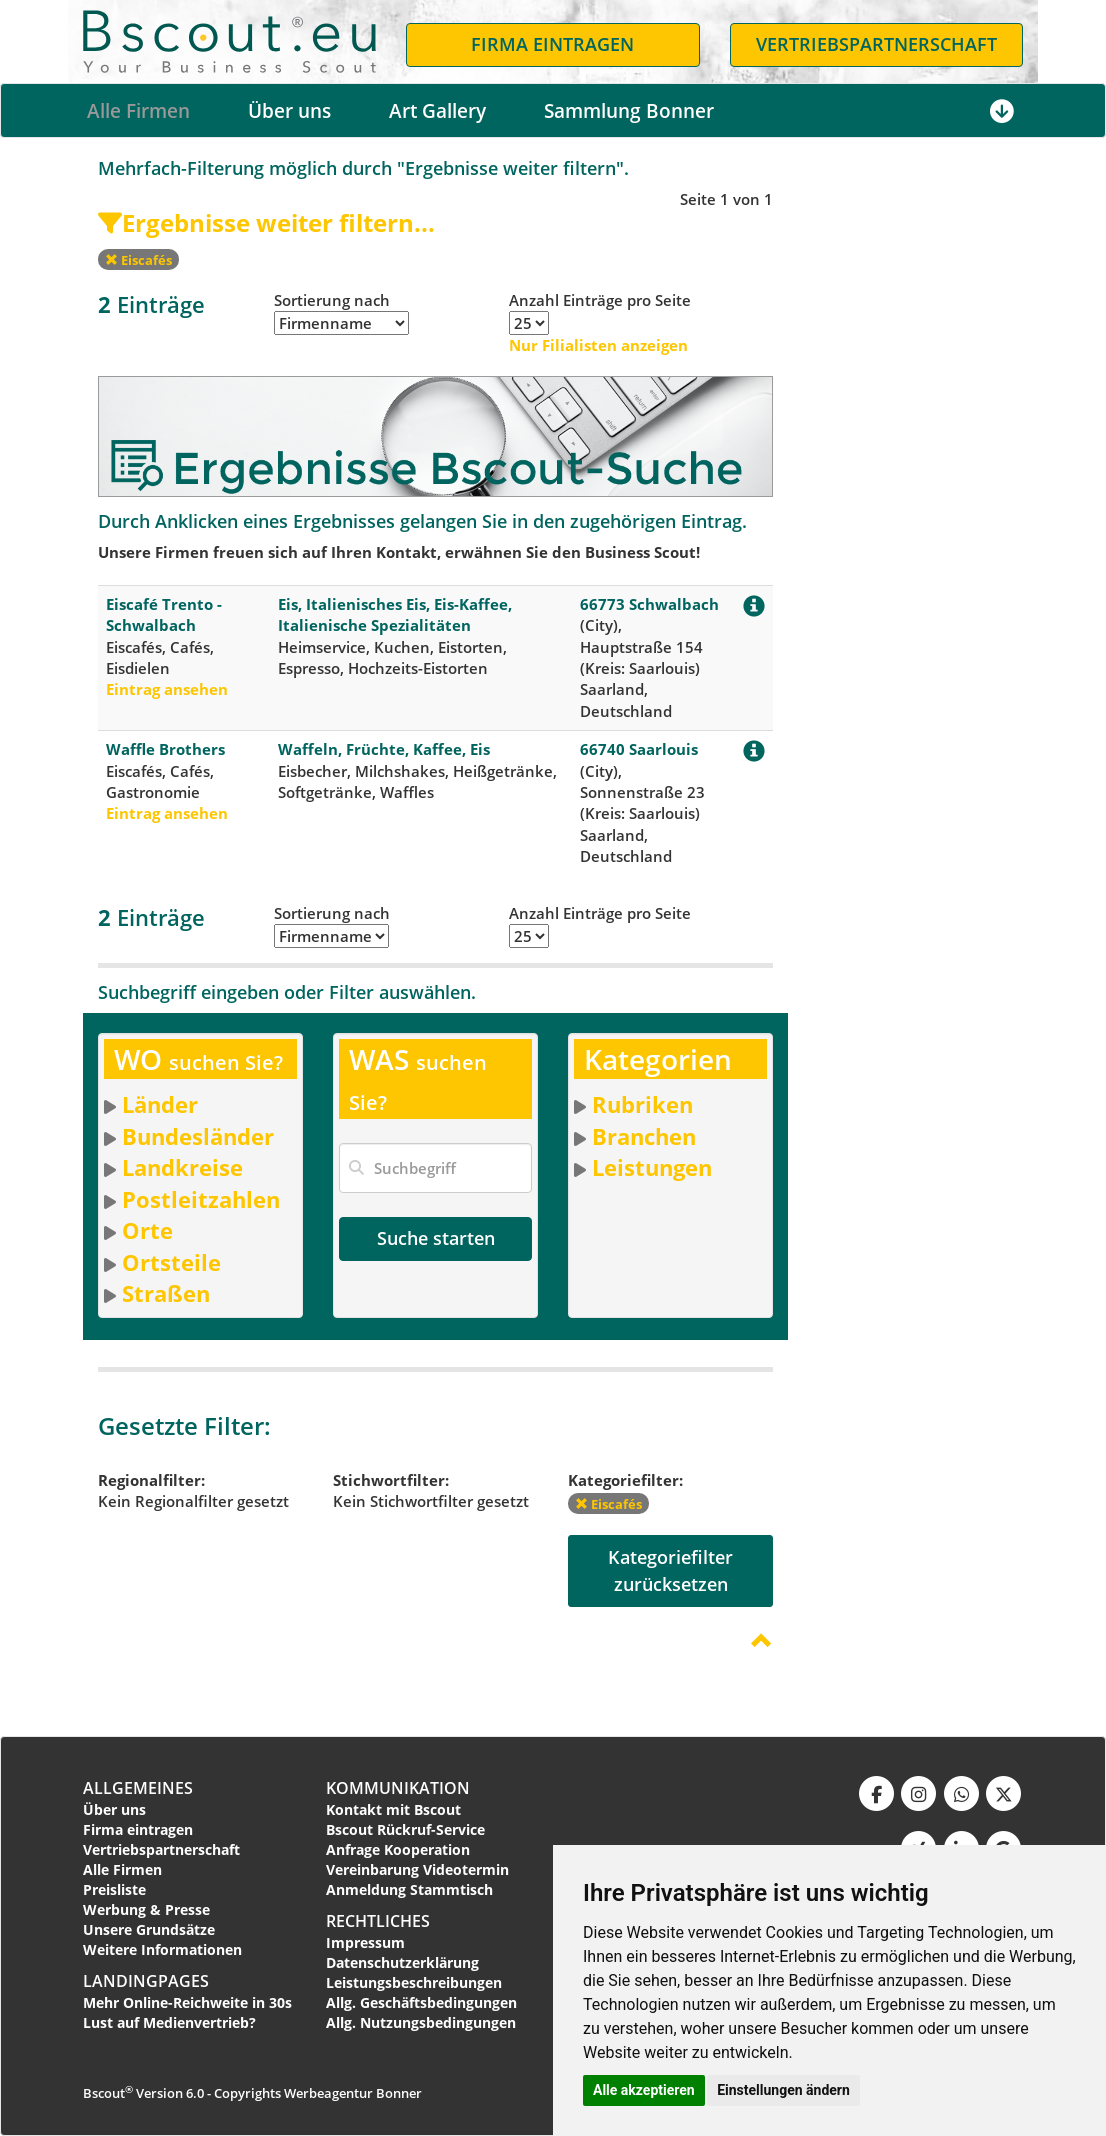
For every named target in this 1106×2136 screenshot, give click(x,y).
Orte (147, 1230)
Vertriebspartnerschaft (161, 1849)
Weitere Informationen (162, 1949)
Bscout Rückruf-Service (405, 1829)
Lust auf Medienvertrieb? (169, 2022)
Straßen (166, 1293)
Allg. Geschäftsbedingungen (421, 2002)
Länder (160, 1104)
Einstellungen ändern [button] (783, 2090)
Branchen (644, 1136)
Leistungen (652, 1167)
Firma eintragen (138, 1829)
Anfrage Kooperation (398, 1849)
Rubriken (642, 1104)
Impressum (365, 1942)
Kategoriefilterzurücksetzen (670, 1570)
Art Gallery (437, 111)
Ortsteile (171, 1262)
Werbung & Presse (146, 1909)
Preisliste (114, 1889)
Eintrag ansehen (167, 689)
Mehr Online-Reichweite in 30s (187, 2002)
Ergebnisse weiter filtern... (266, 222)
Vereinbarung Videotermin (417, 1869)
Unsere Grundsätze (149, 1929)
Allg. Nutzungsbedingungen (421, 2022)
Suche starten (436, 1238)
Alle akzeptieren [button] (644, 2090)
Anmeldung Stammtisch (409, 1889)
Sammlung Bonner (629, 111)
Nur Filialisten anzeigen (598, 345)
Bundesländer (198, 1136)
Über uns (289, 111)
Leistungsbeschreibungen (414, 1982)
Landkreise (182, 1167)
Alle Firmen (138, 111)
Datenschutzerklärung (402, 1962)
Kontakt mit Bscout (393, 1809)
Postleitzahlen (201, 1199)
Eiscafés (138, 260)
